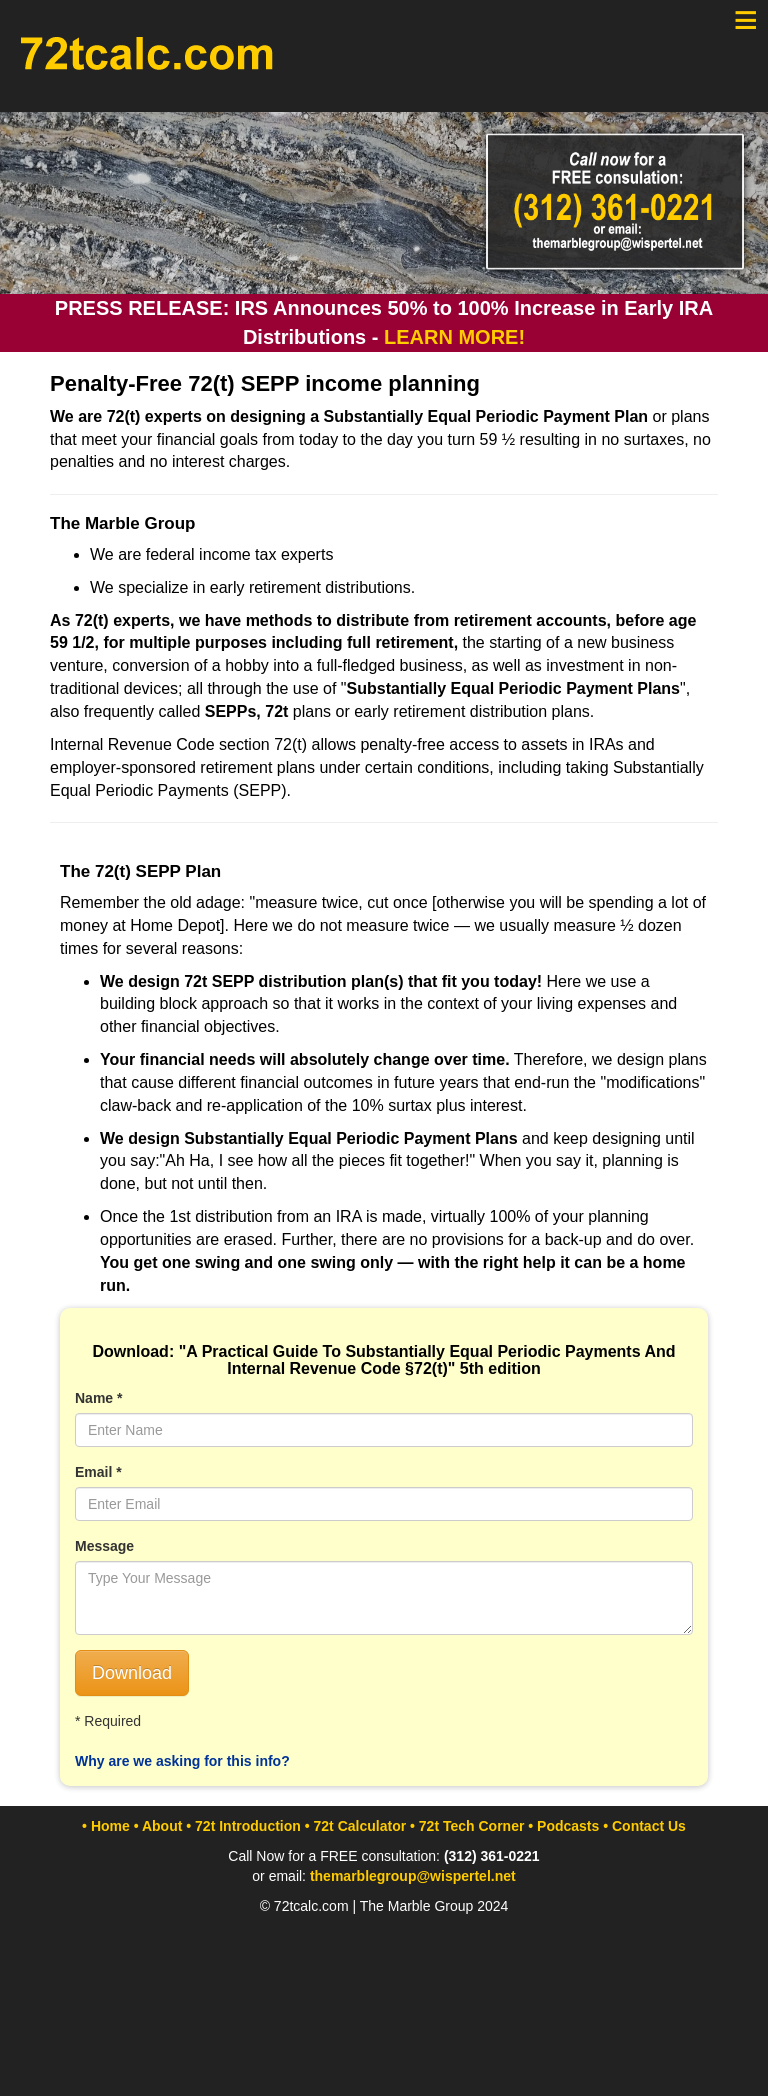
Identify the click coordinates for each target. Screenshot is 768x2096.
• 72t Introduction (243, 1826)
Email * (98, 1472)
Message (104, 1546)
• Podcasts (563, 1826)
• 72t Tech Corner (467, 1826)
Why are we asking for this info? (182, 1761)
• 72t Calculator (355, 1826)
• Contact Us (644, 1826)
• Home (106, 1826)
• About (158, 1826)
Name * (98, 1398)
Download (132, 1673)
